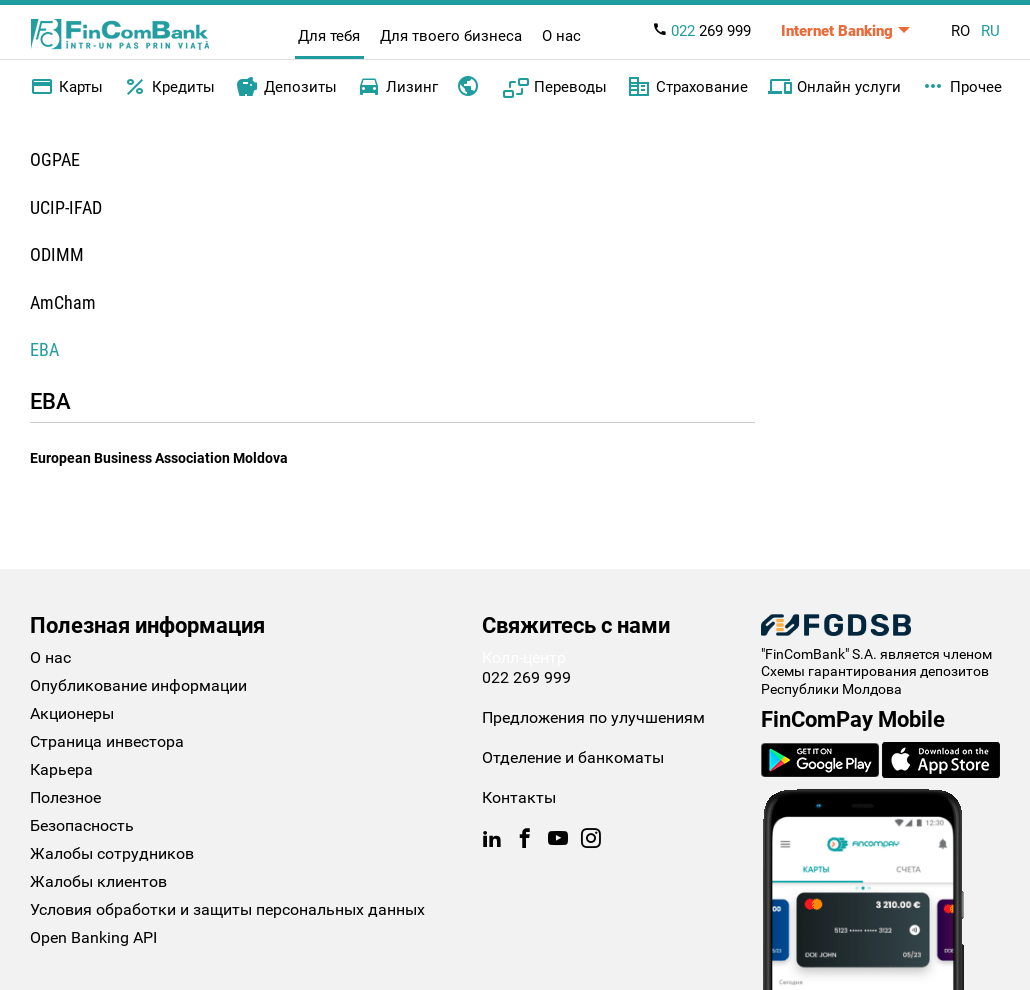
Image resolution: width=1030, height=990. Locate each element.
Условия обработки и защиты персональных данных (227, 909)
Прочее (961, 87)
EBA (44, 349)
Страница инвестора (107, 741)
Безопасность (82, 825)
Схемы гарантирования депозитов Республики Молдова (875, 680)
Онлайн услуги (834, 87)
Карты (66, 87)
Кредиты (169, 87)
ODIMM (57, 254)
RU (990, 31)
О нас (561, 36)
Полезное (65, 797)
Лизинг (397, 87)
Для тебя (329, 36)
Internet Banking (837, 31)
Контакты (519, 797)
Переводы (555, 87)
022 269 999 (526, 677)
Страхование (687, 87)
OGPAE (55, 159)
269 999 (701, 31)
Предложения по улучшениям (593, 717)
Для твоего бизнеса (451, 36)
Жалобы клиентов (98, 881)
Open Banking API (93, 937)
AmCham (63, 302)
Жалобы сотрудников (112, 853)
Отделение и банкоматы (573, 757)
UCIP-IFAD (66, 207)
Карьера (61, 769)
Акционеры (72, 713)
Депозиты (286, 87)
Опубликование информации (138, 685)
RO (960, 31)
